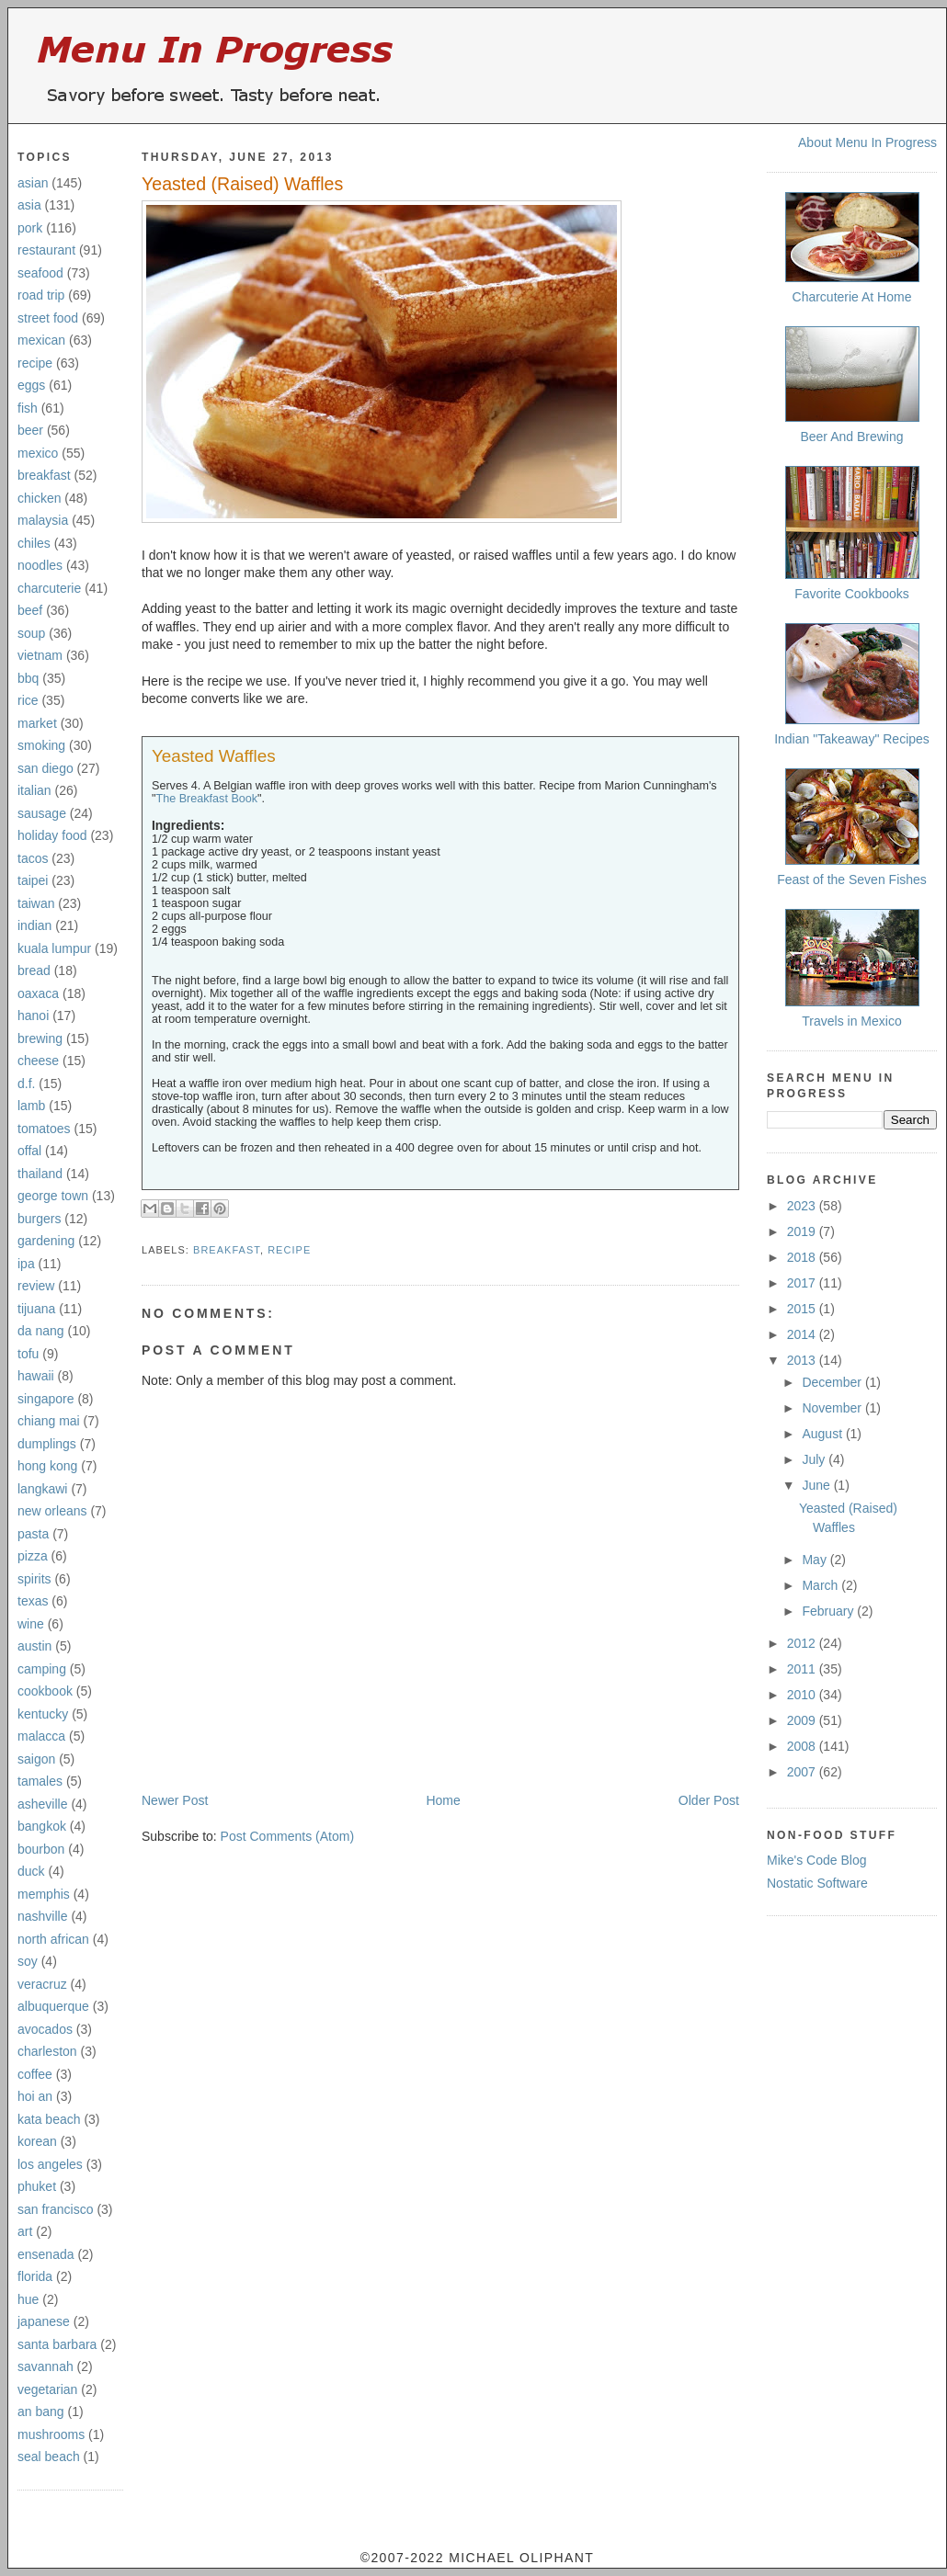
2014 (803, 1334)
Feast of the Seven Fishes (852, 879)
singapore (45, 1398)
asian (32, 183)
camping (41, 1669)
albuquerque (53, 2006)
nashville (42, 1916)
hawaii (35, 1375)
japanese (43, 2321)
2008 (803, 1746)
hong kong (47, 1465)
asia (29, 205)
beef (29, 610)
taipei (32, 880)
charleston (47, 2051)
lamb (31, 1105)
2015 (803, 1308)
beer (30, 430)
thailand (40, 1173)
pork (29, 228)
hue (28, 2299)
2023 (803, 1205)
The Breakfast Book (206, 798)
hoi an (34, 2096)
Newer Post (175, 1800)
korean (37, 2141)
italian (34, 790)
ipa (26, 1263)
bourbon (40, 1849)
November (833, 1408)
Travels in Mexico (851, 1021)
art (24, 2231)
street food (47, 318)
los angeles (50, 2164)
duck (31, 1871)
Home (443, 1800)
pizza (32, 1556)
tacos (32, 858)
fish (27, 408)
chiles (34, 543)
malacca (41, 1736)
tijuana (36, 1308)
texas (32, 1601)
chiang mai (48, 1420)
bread (34, 970)
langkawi (42, 1488)
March (821, 1585)
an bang (40, 2411)
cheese (38, 1060)
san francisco (55, 2209)
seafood (40, 273)
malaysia (42, 520)
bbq (28, 678)
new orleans (52, 1511)
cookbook (45, 1691)
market (37, 723)
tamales (40, 1781)
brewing (40, 1038)
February (829, 1611)
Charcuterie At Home (852, 296)
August (823, 1433)
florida (34, 2276)
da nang (40, 1330)
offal (29, 1150)
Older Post (709, 1800)
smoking (41, 745)
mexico (37, 453)
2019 (803, 1231)
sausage (41, 813)
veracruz (42, 1984)
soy (27, 1961)
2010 (803, 1694)
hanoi (33, 1015)
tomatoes (44, 1128)
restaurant (46, 250)
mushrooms (51, 2434)
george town (52, 1195)
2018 (803, 1257)
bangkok (41, 1826)
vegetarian (47, 2389)
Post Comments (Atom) (287, 1836)
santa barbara (57, 2344)
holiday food (52, 835)
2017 (803, 1283)
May (815, 1559)
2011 (803, 1669)
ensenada (45, 2254)
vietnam (40, 655)
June (817, 1485)
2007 (803, 1772)
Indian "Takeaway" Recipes (852, 739)
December (833, 1382)
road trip (40, 295)
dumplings (46, 1443)
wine (30, 1624)
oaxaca (38, 993)
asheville (42, 1804)
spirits (34, 1579)
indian (34, 925)
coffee (34, 2074)
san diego (45, 768)
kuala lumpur (54, 948)
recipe (34, 363)
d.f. (26, 1083)
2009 (803, 1720)
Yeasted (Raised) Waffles (242, 184)
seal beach (48, 2456)
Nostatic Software (817, 1883)
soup (31, 633)
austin (34, 1646)
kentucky (42, 1714)
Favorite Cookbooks (851, 593)
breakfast (44, 475)
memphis (43, 1894)
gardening (45, 1240)
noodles (40, 565)
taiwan (35, 903)
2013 (803, 1360)
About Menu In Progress (867, 142)
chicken (39, 498)
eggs (31, 385)
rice (28, 700)
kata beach (49, 2119)
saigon (36, 1759)
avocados (45, 2029)
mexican (41, 340)
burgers (39, 1218)
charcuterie (49, 588)
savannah (45, 2366)
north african (53, 1939)
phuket (36, 2186)
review (35, 1285)
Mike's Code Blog (817, 1860)
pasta (33, 1533)
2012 (803, 1643)
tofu (28, 1353)
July (815, 1459)
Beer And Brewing (851, 436)
